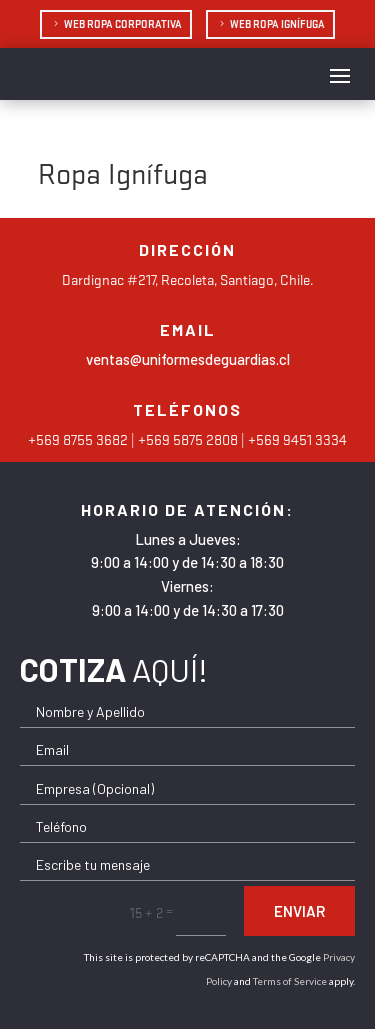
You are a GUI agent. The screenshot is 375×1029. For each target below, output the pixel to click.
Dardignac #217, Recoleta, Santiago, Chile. (188, 279)
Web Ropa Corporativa (123, 23)
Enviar (299, 911)
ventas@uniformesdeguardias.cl (188, 359)
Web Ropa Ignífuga (277, 23)
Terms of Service (290, 981)
